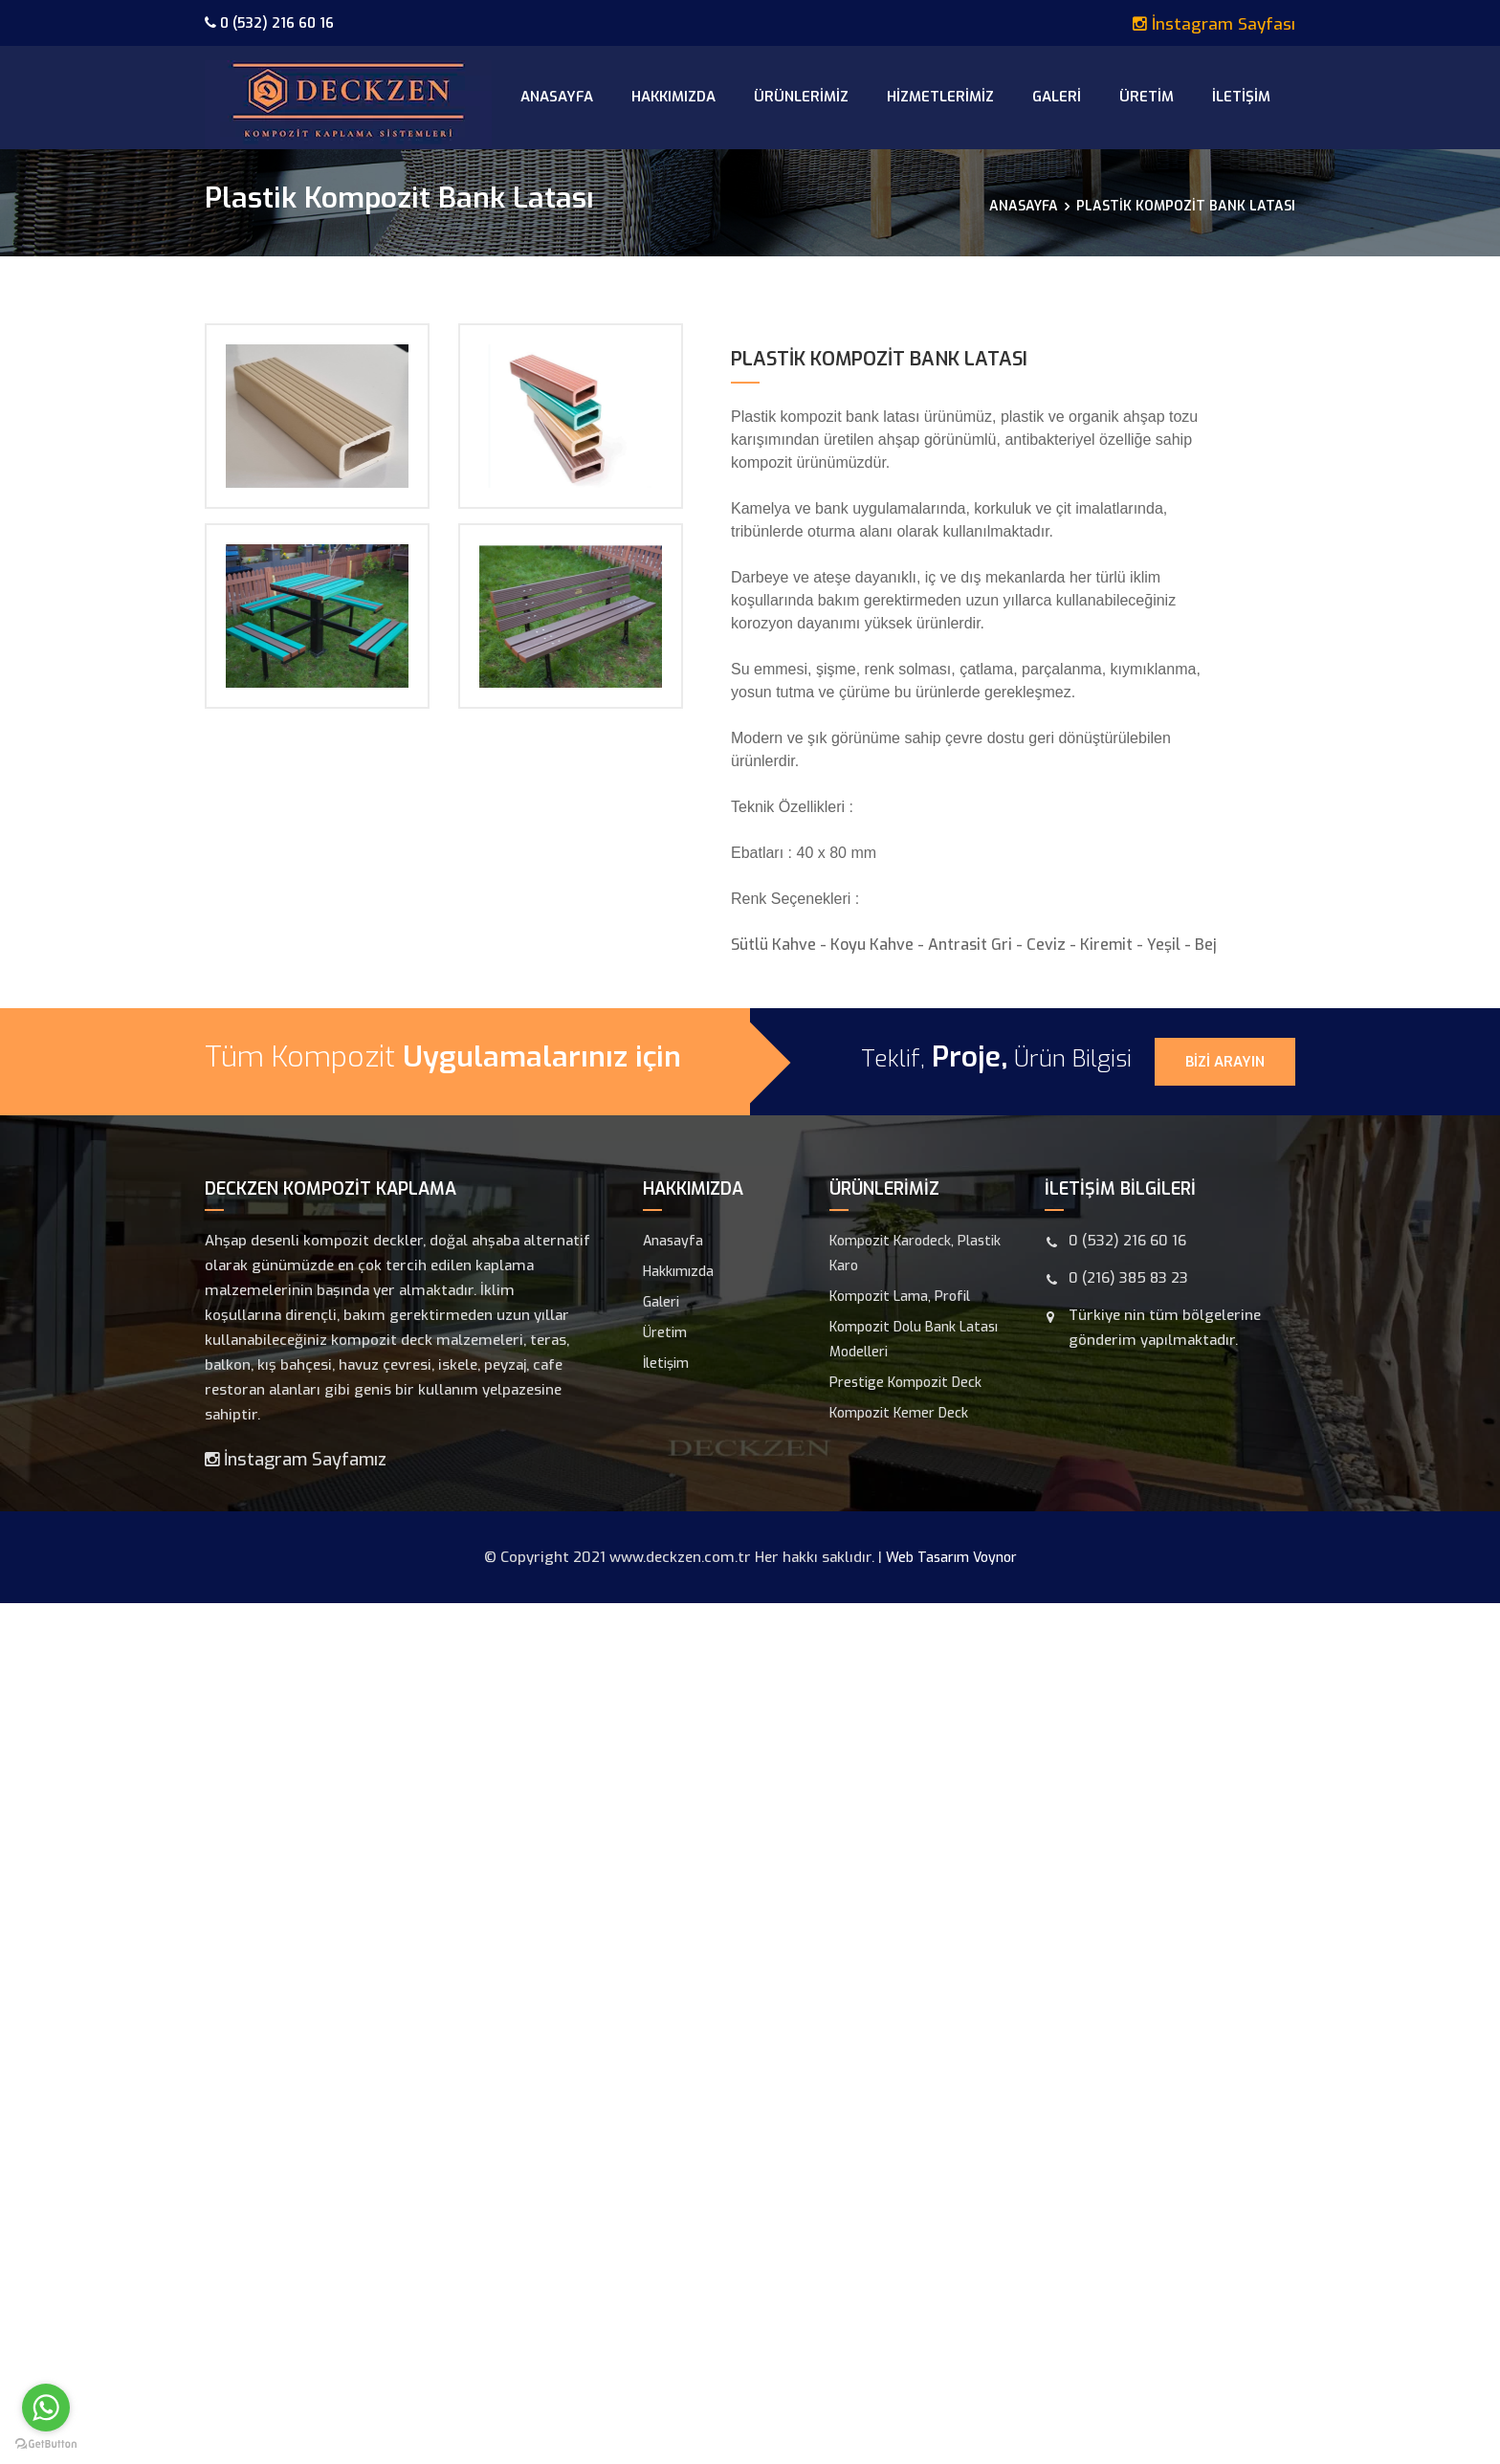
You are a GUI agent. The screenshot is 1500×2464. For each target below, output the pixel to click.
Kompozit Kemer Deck (898, 1413)
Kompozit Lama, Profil (899, 1296)
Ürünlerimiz (801, 96)
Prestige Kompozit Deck (905, 1383)
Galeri (1056, 96)
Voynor (995, 1558)
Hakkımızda (673, 96)
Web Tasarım (927, 1558)
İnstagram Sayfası (1214, 23)
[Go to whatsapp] (46, 2407)
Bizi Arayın (1225, 1061)
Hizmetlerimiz (940, 96)
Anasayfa (556, 96)
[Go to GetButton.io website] (46, 2444)
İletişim (1241, 96)
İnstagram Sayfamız (295, 1459)
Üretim (1146, 96)
